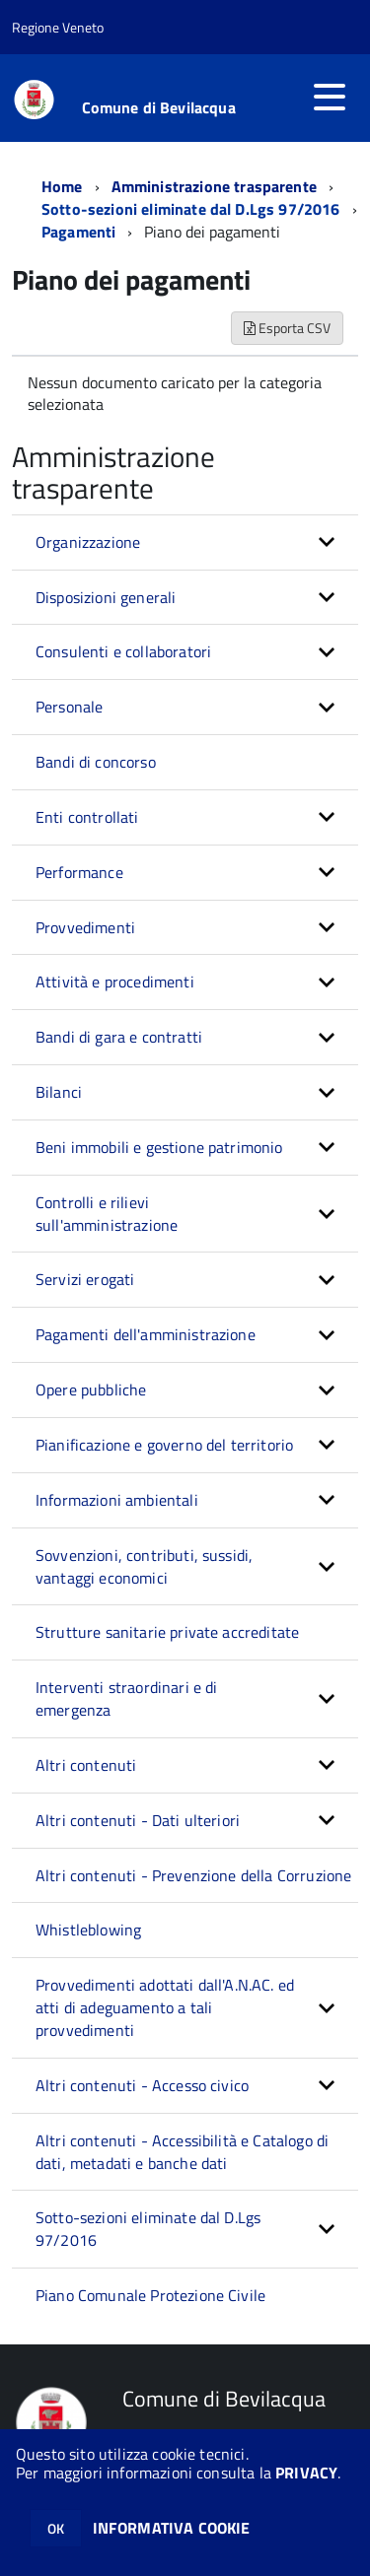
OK (55, 2528)
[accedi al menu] (329, 96)
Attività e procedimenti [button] (115, 981)
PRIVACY (306, 2472)
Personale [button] (69, 706)
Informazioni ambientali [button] (117, 1500)
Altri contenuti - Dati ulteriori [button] (138, 1820)
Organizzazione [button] (88, 542)
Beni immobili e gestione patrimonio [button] (159, 1147)
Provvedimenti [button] (85, 927)
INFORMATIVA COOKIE (172, 2528)
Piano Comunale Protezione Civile (150, 2295)
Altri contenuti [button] (86, 1765)
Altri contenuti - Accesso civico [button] (142, 2085)
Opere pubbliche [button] (91, 1389)
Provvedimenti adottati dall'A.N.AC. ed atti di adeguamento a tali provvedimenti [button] (165, 2007)
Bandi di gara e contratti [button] (119, 1037)
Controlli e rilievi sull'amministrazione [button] (107, 1213)
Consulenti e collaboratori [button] (123, 651)
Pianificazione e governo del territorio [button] (164, 1445)
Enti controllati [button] (87, 817)
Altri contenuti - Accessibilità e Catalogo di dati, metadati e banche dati (182, 2152)
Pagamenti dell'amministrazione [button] (146, 1334)
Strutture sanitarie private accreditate (167, 1632)
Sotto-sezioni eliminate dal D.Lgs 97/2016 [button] (148, 2228)
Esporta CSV (287, 327)
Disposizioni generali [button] (106, 597)
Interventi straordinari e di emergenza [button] (126, 1698)
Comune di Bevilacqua (159, 107)
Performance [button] (79, 872)
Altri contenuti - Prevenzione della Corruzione (193, 1875)
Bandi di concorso (96, 762)
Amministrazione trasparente (214, 186)
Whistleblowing (88, 1929)
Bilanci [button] (59, 1092)
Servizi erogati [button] (85, 1279)
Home (62, 186)
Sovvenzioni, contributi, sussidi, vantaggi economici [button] (144, 1566)
